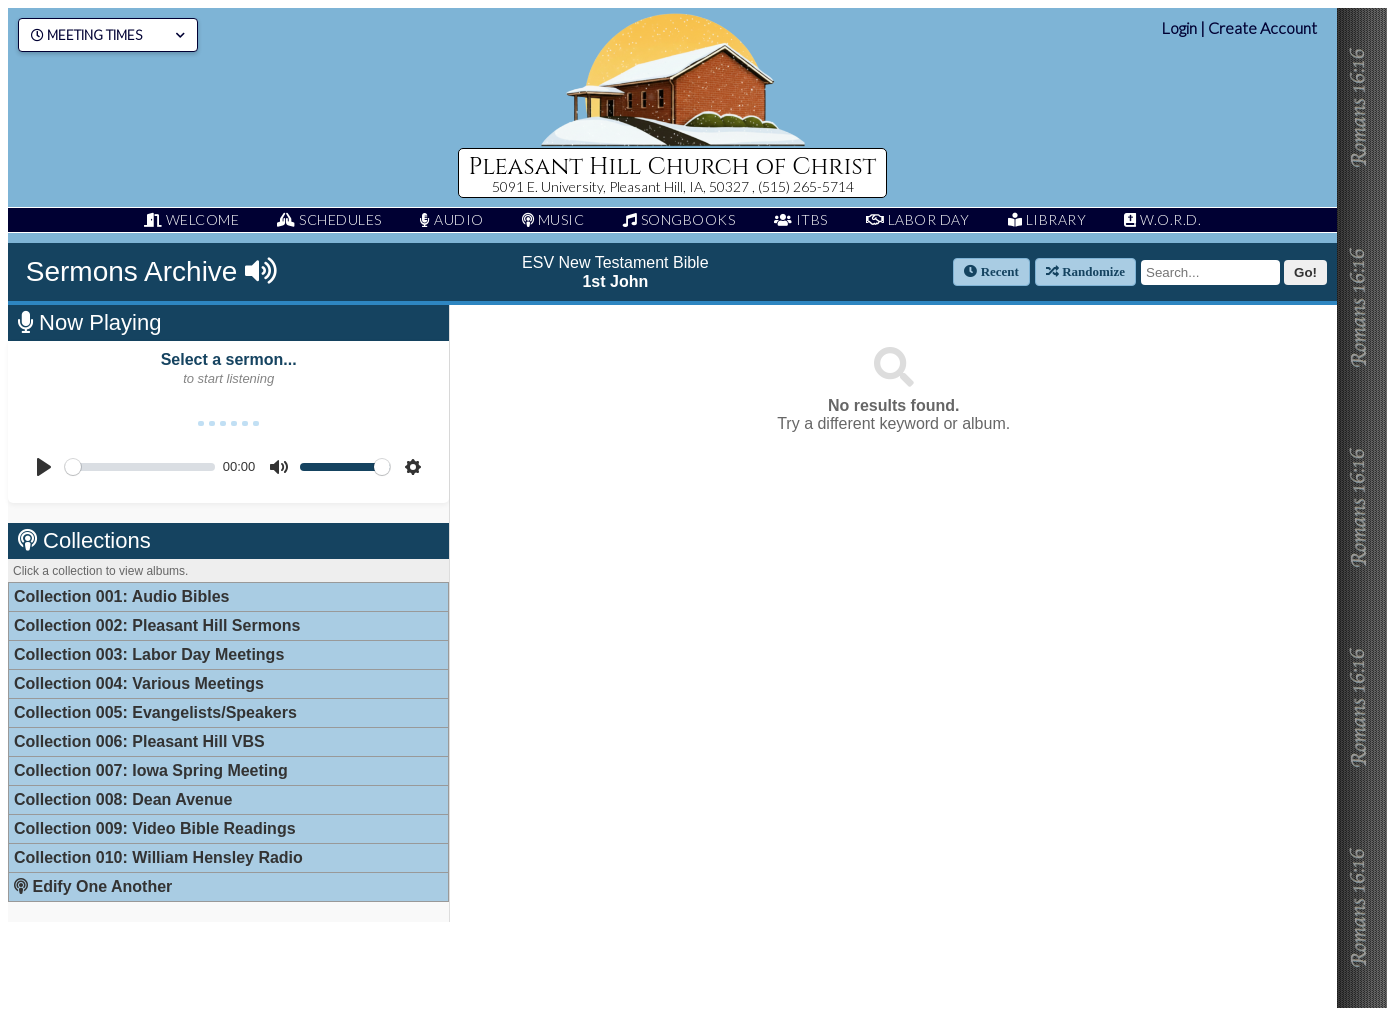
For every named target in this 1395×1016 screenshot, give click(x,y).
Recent (991, 271)
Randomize (1085, 271)
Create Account (1262, 27)
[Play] (44, 467)
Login (1179, 27)
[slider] (140, 467)
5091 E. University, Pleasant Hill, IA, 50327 (622, 186)
